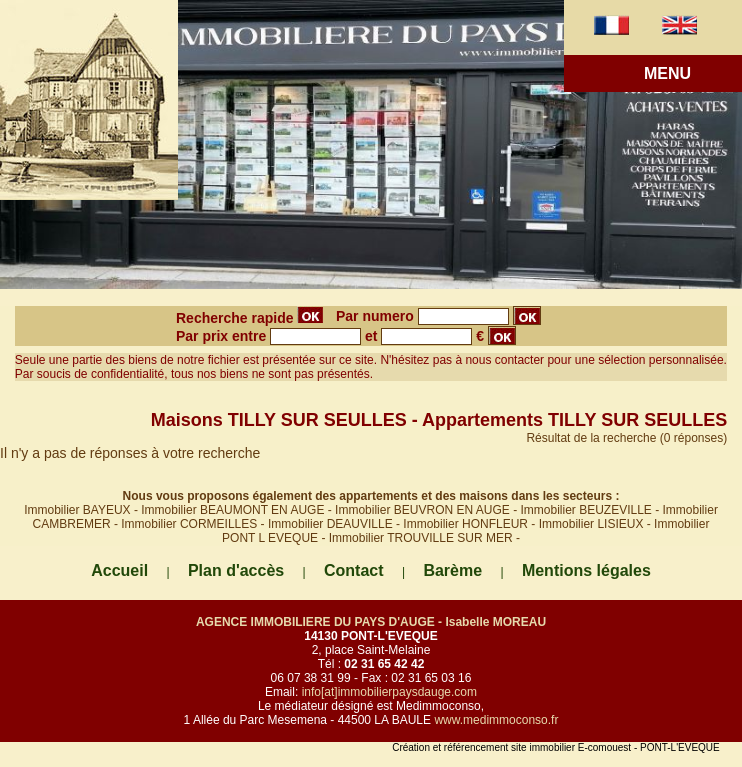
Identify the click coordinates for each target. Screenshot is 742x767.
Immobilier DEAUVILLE (330, 524)
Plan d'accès (236, 570)
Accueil (119, 570)
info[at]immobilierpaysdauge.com (389, 692)
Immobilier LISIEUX (591, 524)
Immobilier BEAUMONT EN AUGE (232, 510)
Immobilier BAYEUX (77, 510)
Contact (354, 570)
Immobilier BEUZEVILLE (585, 510)
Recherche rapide (249, 318)
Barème (452, 570)
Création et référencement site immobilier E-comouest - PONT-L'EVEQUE (556, 747)
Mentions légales (586, 570)
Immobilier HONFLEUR (465, 524)
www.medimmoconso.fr (496, 720)
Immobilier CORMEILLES (189, 524)
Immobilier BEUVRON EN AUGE (422, 510)
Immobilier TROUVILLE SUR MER (421, 538)
